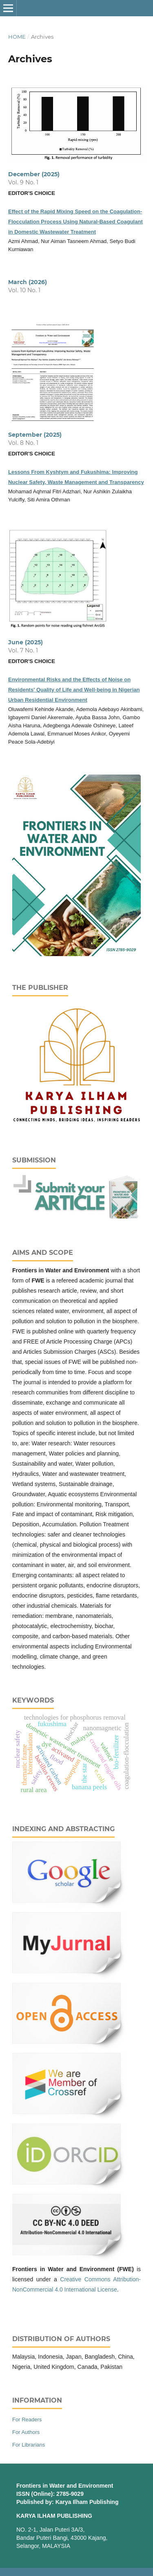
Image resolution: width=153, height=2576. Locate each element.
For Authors (26, 2432)
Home (17, 36)
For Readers (27, 2419)
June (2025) (25, 642)
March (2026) (27, 282)
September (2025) (35, 434)
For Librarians (28, 2445)
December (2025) (34, 174)
